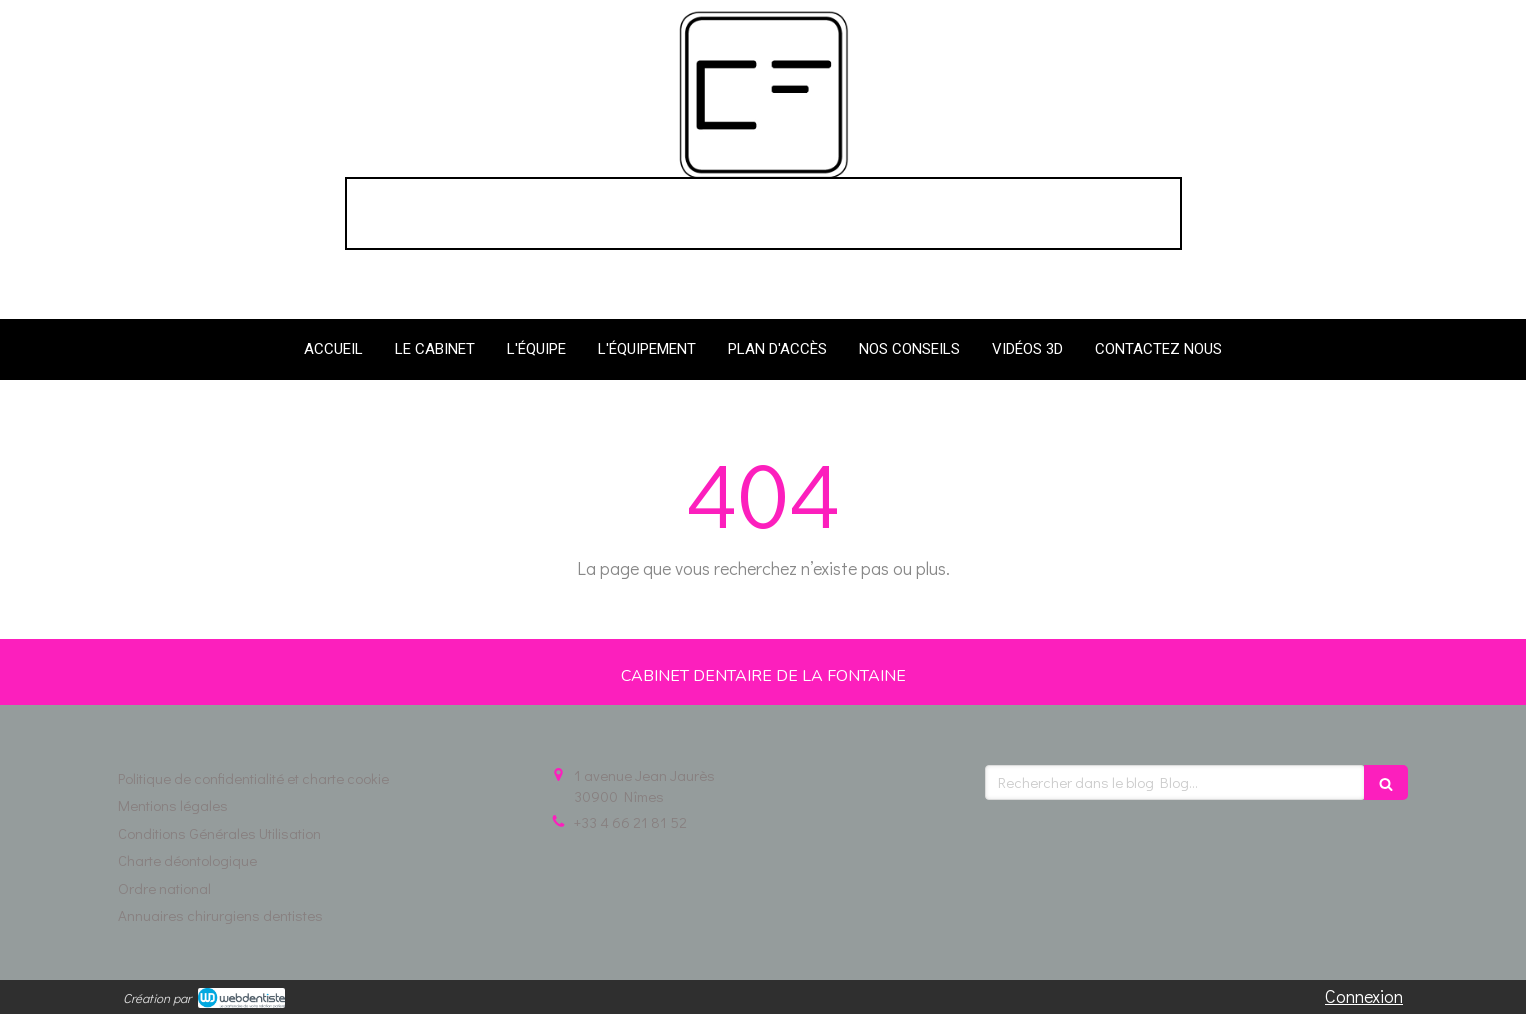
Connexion (1364, 996)
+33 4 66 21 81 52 (630, 822)
